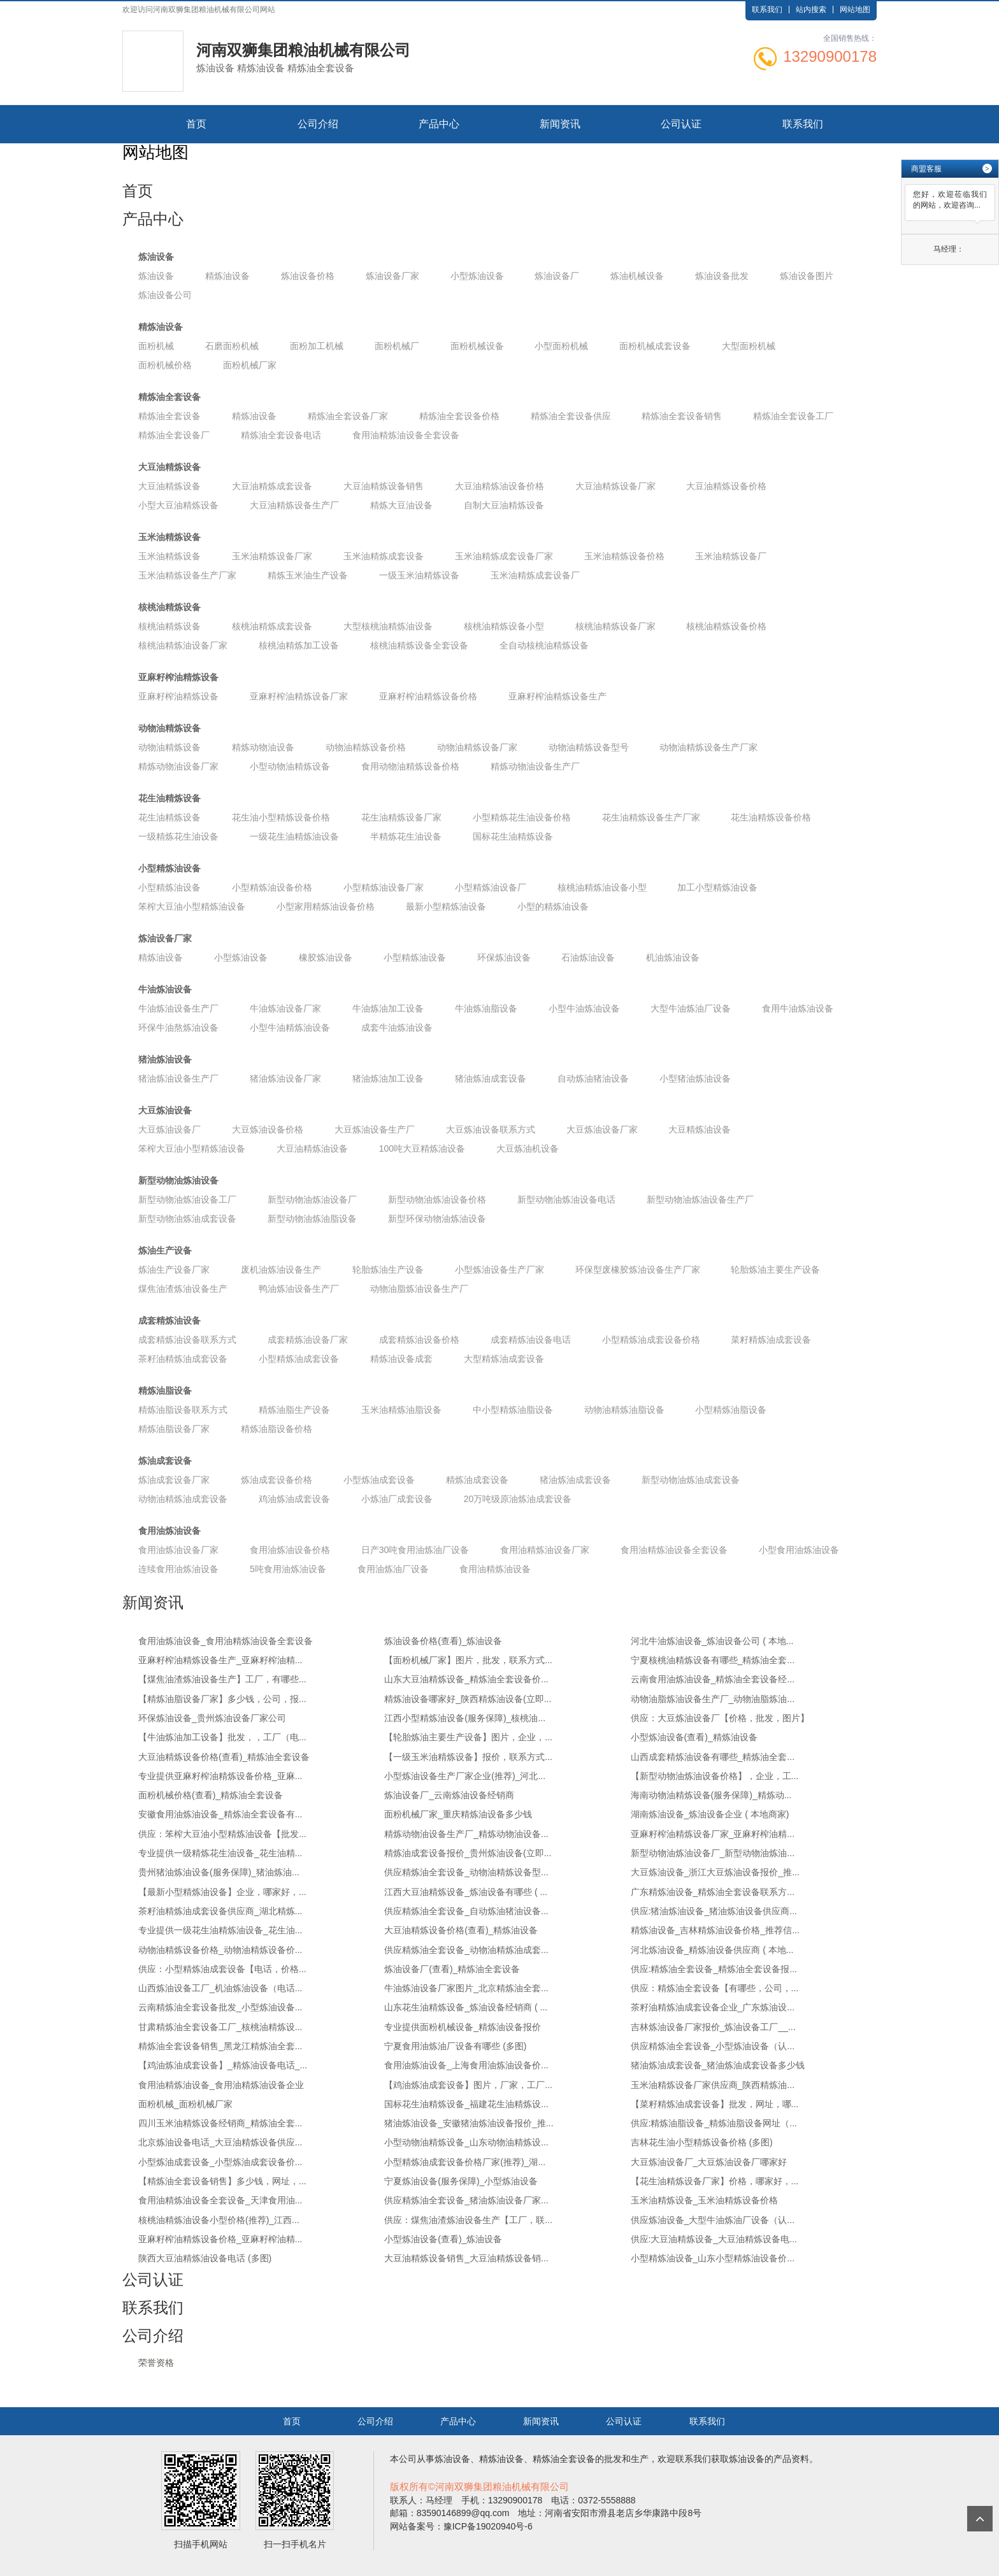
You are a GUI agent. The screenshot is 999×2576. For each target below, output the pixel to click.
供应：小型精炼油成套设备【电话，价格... (222, 1969)
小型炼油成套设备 (379, 1480)
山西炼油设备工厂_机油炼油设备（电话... (220, 1988)
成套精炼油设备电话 (531, 1340)
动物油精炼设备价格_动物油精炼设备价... (220, 1950)
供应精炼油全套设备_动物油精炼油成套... (466, 1950)
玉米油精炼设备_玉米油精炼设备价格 (705, 2200)
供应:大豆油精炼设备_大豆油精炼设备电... (714, 2239)
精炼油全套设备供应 (571, 416)
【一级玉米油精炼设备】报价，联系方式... (468, 1757)
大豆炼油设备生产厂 (374, 1129)
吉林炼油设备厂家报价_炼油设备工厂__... (713, 2027)
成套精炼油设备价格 (419, 1340)
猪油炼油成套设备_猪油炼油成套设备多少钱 (718, 2065)
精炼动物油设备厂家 (178, 766)
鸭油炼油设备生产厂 (299, 1289)
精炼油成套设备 (477, 1480)
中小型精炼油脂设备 (513, 1410)
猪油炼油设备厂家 (285, 1078)
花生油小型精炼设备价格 (281, 817)
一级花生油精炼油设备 (294, 836)
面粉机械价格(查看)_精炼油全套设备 (210, 1795)
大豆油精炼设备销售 (383, 486)
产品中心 (439, 123)
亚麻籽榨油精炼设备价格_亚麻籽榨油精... (220, 2239)
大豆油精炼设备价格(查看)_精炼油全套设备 (224, 1757)
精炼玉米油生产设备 (308, 575)
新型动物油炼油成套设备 (187, 1218)
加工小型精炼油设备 (717, 887)
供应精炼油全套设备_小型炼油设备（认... (712, 2046)
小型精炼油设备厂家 (383, 887)
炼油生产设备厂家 (174, 1269)
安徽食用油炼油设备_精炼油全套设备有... (220, 1814)
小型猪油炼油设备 (695, 1078)
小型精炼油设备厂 (490, 887)
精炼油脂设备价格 (276, 1429)
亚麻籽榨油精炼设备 (178, 677)
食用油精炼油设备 (495, 1569)
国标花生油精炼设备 (513, 836)
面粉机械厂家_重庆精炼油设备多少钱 (458, 1814)
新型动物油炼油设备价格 (437, 1199)
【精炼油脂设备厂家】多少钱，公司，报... (222, 1699)
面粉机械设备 (477, 346)
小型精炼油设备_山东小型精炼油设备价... (712, 2258)
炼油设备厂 (557, 276)
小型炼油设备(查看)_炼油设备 (443, 2239)
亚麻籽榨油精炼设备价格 (428, 696)
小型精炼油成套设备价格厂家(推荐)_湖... (464, 2162)
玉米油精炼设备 (169, 537)
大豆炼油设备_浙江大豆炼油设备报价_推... (715, 1872)
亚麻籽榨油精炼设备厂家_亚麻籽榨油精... (712, 1834)
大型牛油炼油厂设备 (690, 1008)
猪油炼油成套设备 (490, 1078)
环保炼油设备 (504, 957)
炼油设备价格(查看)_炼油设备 (443, 1641)
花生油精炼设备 (169, 798)
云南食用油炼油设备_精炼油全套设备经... (712, 1679)
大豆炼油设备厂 (169, 1129)
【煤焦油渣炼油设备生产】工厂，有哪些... (222, 1679)
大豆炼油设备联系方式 (490, 1129)
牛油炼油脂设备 (486, 1008)
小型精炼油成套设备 (299, 1359)
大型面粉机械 (748, 346)
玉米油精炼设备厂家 (272, 556)
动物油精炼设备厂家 (477, 747)
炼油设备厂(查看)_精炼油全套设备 (452, 1969)
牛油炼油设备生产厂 (178, 1008)
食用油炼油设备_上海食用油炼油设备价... (466, 2065)
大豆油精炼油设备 (312, 1148)
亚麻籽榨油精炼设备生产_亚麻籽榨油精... (220, 1660)
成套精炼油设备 (169, 1320)
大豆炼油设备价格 (267, 1129)
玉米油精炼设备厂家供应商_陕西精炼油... (712, 2085)
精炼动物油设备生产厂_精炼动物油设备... (466, 1834)
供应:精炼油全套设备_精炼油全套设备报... (714, 1969)
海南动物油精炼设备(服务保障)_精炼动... (711, 1795)
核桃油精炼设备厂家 (615, 626)
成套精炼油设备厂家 (308, 1340)
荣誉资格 (156, 2363)
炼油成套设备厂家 (174, 1480)
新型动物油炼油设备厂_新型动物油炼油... (712, 1853)
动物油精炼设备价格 (366, 747)
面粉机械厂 (397, 346)
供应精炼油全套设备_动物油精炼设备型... (466, 1872)
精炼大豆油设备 (401, 505)
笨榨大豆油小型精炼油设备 (191, 906)
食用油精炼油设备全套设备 (405, 435)
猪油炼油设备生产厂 (178, 1078)
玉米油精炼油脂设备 (401, 1410)
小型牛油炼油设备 (584, 1008)
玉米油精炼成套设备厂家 (504, 556)
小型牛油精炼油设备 (290, 1027)
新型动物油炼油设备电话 (566, 1199)
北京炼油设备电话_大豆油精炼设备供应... (220, 2142)
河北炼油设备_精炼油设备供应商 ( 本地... (712, 1950)
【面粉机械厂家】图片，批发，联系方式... (468, 1660)
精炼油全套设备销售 (682, 416)
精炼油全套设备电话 (281, 435)
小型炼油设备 (477, 276)
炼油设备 (156, 257)
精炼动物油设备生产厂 (535, 766)
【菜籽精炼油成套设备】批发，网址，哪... (715, 2104)
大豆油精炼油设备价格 (499, 486)
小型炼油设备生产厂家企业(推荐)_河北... (464, 1776)
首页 (196, 123)
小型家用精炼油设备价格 (326, 906)
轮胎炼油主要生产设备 (775, 1269)
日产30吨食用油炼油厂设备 (415, 1550)
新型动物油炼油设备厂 (312, 1199)
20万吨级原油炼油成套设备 (518, 1499)
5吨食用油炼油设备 (288, 1569)
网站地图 (855, 9)
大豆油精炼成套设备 (272, 486)
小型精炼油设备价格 (272, 887)
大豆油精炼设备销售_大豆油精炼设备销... (466, 2258)
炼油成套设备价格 (276, 1480)
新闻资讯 (560, 123)
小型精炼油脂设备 (730, 1410)
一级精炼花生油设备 (178, 836)
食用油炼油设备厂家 (178, 1550)
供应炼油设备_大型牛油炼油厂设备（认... (712, 2220)
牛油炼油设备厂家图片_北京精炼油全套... (466, 1988)
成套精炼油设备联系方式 (187, 1340)
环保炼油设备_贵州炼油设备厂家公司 (212, 1718)
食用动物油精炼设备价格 (410, 766)
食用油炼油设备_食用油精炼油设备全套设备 (225, 1641)
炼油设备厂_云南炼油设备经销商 (449, 1795)
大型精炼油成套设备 (504, 1359)
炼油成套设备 (165, 1461)
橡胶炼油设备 (325, 957)
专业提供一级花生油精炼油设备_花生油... (220, 1930)
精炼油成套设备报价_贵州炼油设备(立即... (467, 1853)
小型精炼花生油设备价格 (522, 817)
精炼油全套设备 (169, 397)
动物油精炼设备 (169, 728)
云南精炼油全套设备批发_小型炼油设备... (220, 2007)
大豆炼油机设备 (527, 1148)
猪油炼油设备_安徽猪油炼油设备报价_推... (468, 2123)
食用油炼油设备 (169, 1531)
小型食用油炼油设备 (799, 1550)
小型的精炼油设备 (553, 906)
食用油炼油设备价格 (290, 1550)
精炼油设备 (227, 276)
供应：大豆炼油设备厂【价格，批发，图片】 (720, 1718)
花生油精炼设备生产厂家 (651, 817)
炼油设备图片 (806, 276)
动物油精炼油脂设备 (624, 1410)
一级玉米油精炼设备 (419, 575)
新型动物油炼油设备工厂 (187, 1199)
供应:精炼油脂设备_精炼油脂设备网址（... (714, 2123)
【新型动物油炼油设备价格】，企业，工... (715, 1776)
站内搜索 (811, 9)
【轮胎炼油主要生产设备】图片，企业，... (468, 1737)
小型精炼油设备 (169, 868)
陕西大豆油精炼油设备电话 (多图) (204, 2258)
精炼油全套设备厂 (174, 435)
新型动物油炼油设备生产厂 (700, 1199)
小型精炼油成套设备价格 (651, 1340)
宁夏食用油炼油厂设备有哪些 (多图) (455, 2046)
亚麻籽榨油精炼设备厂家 (299, 696)
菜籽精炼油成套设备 (771, 1340)
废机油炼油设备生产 (281, 1269)
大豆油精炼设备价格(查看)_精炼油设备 (461, 1930)
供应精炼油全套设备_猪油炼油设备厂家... (466, 2200)
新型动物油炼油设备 (178, 1180)
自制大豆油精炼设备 (504, 505)
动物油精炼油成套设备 (182, 1499)
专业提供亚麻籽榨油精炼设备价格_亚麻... (220, 1776)
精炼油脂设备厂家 (174, 1429)
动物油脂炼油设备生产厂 (419, 1289)
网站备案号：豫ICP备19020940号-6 (461, 2526)
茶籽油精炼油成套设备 (182, 1359)
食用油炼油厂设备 (393, 1569)
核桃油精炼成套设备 (272, 626)
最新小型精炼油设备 (446, 906)
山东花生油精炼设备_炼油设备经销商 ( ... (465, 2007)
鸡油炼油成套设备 (294, 1499)
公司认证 (681, 123)
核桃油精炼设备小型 (504, 626)
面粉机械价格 (165, 365)
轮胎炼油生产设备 (388, 1269)
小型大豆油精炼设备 (178, 505)
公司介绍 (318, 123)
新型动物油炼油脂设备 (312, 1218)
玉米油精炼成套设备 (383, 556)
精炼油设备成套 (401, 1359)
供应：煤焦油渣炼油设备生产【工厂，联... (468, 2220)
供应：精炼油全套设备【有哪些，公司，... (715, 1988)
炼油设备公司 (165, 295)
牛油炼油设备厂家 (285, 1008)
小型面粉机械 (561, 346)
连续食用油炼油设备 (178, 1569)
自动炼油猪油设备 (593, 1078)
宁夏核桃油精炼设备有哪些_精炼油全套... (712, 1660)
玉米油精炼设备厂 (730, 556)
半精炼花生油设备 (406, 836)
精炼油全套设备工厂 (793, 416)
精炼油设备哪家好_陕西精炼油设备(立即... (467, 1699)
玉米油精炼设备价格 (624, 556)
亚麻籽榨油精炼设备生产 (557, 696)
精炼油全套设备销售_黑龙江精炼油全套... (220, 2046)
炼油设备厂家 (392, 276)
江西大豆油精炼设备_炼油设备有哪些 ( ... (465, 1892)
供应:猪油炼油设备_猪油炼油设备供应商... (714, 1911)
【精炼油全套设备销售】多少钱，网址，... (222, 2181)
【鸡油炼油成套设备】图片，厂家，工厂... (468, 2085)
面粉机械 (156, 346)
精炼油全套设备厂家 (348, 416)
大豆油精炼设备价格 (726, 486)
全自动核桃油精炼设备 (544, 645)
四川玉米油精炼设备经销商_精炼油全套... (220, 2123)
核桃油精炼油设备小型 (602, 887)
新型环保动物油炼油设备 (437, 1218)
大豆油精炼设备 (169, 467)
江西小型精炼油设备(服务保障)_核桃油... (464, 1718)
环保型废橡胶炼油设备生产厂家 (637, 1269)
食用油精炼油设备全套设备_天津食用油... (220, 2200)
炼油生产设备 (165, 1250)
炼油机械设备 (637, 276)
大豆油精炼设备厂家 (615, 486)
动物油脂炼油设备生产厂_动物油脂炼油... (712, 1699)
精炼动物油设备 (263, 747)
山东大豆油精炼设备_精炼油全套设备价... (466, 1679)
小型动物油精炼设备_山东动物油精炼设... (466, 2142)
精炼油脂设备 (165, 1390)
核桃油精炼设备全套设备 (419, 645)
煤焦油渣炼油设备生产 (182, 1289)
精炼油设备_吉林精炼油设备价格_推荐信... (715, 1930)
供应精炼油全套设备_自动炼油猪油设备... (466, 1911)
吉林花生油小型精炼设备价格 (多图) (702, 2142)
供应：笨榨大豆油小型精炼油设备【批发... (222, 1834)
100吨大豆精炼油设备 (422, 1148)
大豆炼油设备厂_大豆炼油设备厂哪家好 (709, 2162)
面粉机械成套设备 (655, 346)
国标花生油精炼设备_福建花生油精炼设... (466, 2104)
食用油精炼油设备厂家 (544, 1550)
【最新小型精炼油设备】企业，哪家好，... (222, 1892)
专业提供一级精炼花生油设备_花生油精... (220, 1853)
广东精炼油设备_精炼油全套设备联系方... (712, 1892)
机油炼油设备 (673, 957)
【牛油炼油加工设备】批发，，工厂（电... (222, 1737)
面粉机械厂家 (250, 365)
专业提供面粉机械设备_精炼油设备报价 (462, 2027)
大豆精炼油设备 (699, 1129)
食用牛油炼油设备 (797, 1008)
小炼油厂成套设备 (397, 1499)
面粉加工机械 (316, 346)
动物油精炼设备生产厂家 (708, 747)
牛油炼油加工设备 (388, 1008)
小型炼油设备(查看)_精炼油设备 (694, 1737)
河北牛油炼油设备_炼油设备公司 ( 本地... (712, 1641)
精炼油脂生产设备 (294, 1410)
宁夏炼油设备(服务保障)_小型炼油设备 (461, 2181)
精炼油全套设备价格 (459, 416)
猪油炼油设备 (165, 1059)
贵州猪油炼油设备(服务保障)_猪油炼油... (218, 1872)
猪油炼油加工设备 (388, 1078)
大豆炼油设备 (165, 1110)
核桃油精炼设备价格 (726, 626)
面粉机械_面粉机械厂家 (185, 2104)
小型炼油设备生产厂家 (499, 1269)
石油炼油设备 (588, 957)
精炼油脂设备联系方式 (182, 1410)
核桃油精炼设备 (169, 607)
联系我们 (767, 9)
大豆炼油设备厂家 (602, 1129)
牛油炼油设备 (165, 989)
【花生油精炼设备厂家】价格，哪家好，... (715, 2181)
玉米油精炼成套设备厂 (535, 575)
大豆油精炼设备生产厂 (294, 505)
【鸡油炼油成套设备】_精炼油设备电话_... (222, 2065)
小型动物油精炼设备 (290, 766)
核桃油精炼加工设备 (299, 645)
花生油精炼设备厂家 (401, 817)
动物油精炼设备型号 (589, 747)
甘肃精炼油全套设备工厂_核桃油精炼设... (220, 2027)
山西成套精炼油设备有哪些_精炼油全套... (712, 1757)
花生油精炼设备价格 (771, 817)
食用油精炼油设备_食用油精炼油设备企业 (221, 2085)
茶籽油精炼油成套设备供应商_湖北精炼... (220, 1911)
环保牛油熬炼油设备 (178, 1027)
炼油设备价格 (307, 276)
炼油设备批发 (722, 276)
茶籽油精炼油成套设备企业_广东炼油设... (712, 2007)
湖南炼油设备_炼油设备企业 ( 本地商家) (710, 1814)
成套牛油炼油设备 (397, 1027)
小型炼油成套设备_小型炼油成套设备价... (220, 2162)
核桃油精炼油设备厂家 (182, 645)
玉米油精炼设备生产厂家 (187, 575)
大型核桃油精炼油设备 (388, 626)
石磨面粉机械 (232, 346)
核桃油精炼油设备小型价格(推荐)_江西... (218, 2220)
